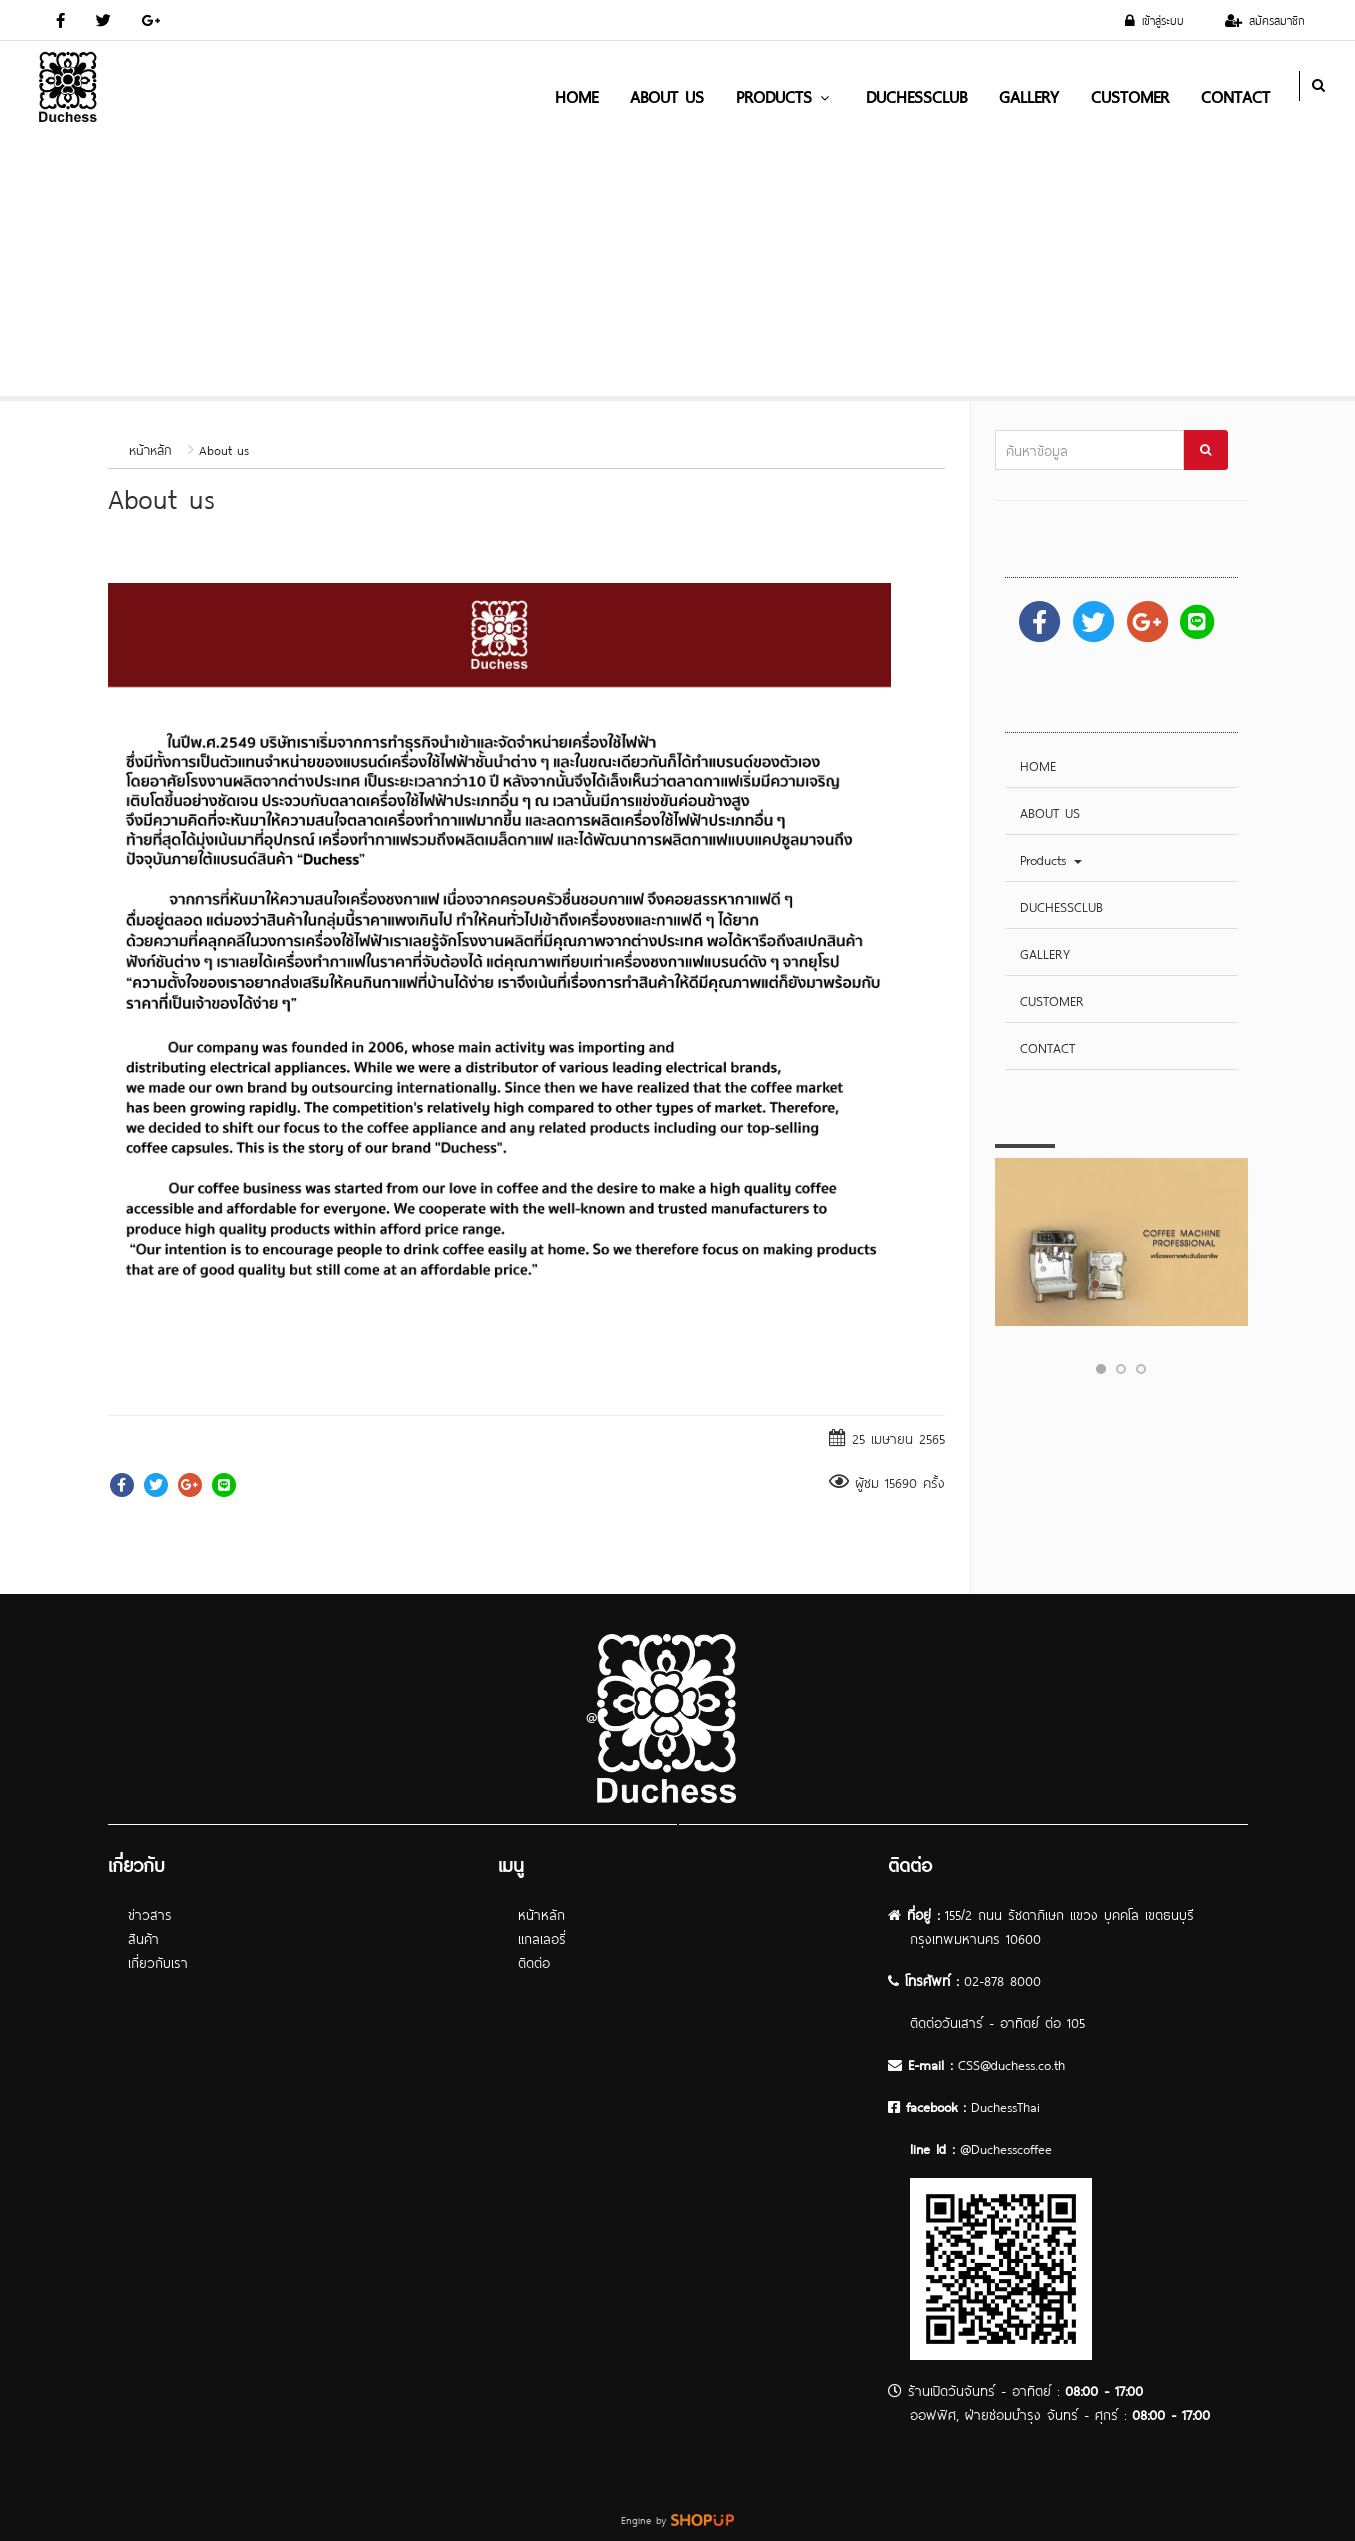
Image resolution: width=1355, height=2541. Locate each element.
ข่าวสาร (150, 1913)
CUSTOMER (1130, 95)
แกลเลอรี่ (542, 1937)
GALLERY (1029, 95)
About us (224, 449)
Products (785, 95)
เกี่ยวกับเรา (158, 1961)
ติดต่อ (534, 1961)
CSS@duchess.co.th (1011, 2063)
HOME (576, 95)
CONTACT (1235, 95)
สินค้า (143, 1937)
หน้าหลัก (150, 449)
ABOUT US (667, 95)
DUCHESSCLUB (916, 95)
